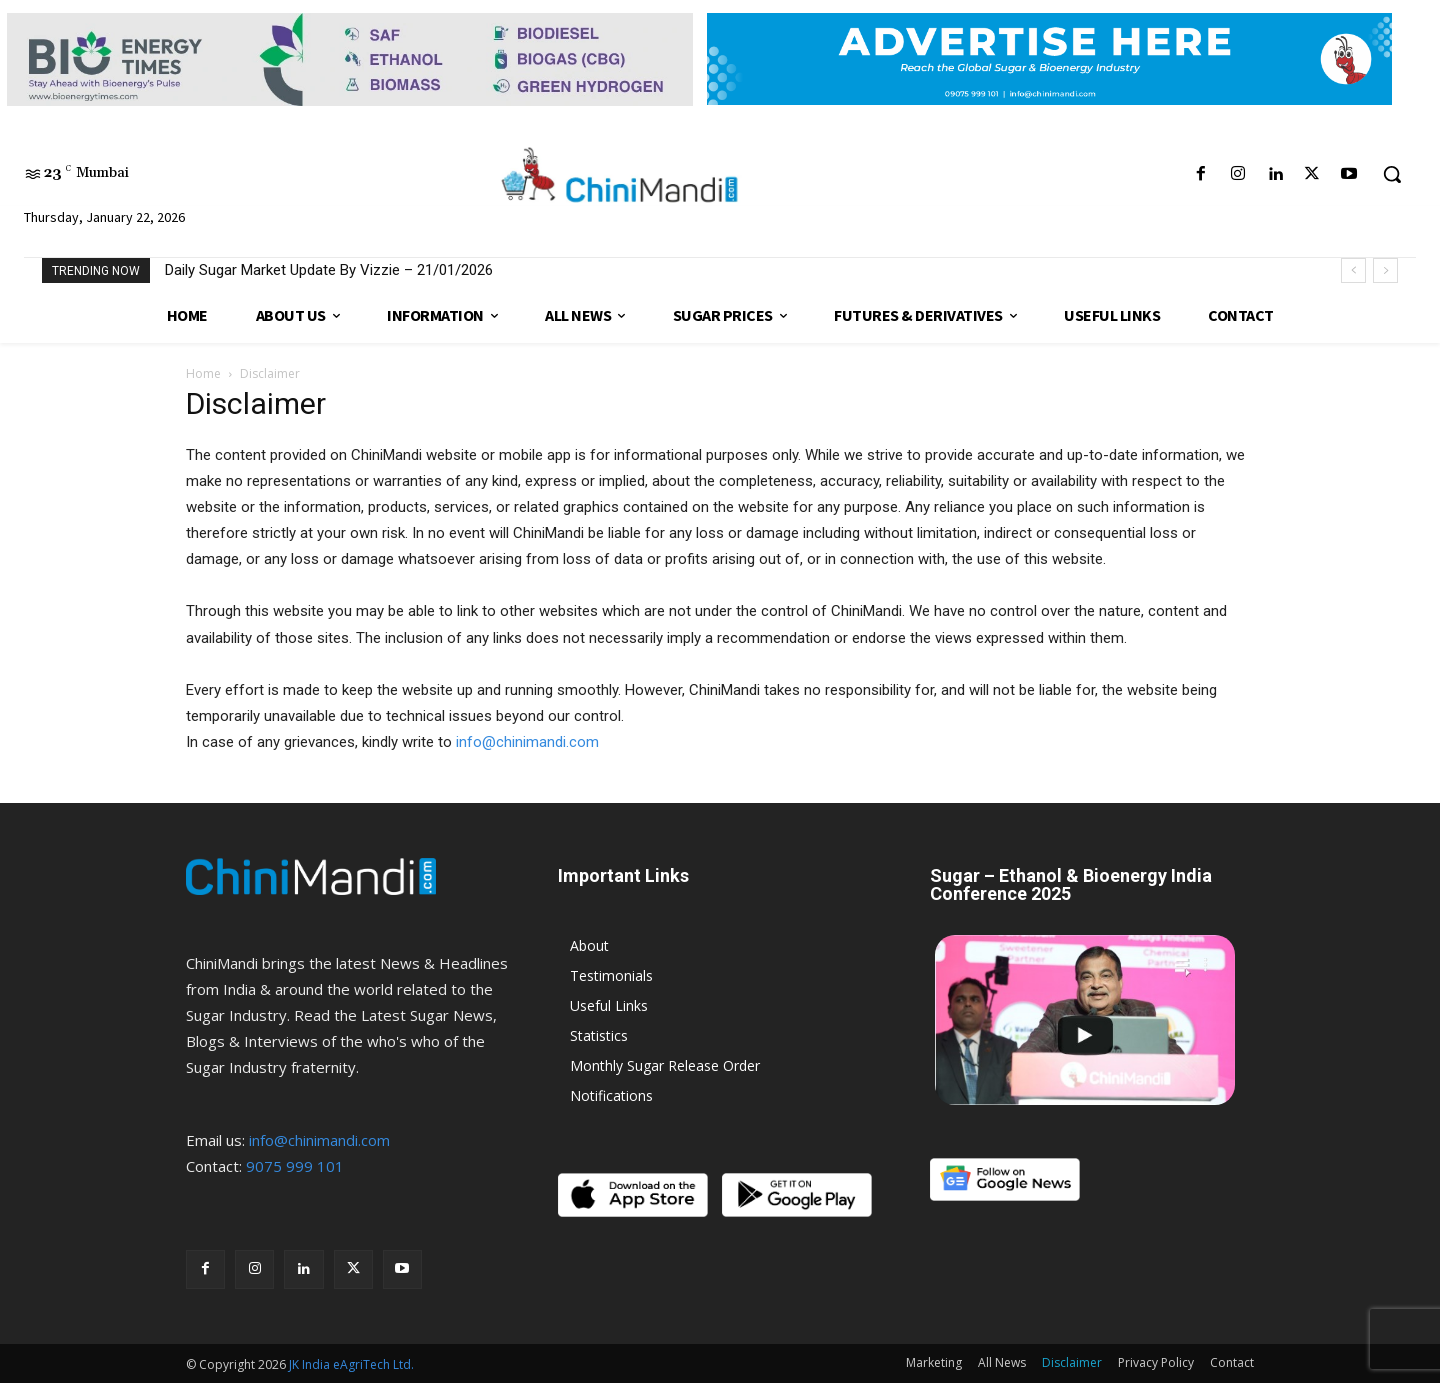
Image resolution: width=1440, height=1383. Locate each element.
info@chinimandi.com (527, 742)
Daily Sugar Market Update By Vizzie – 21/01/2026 (329, 270)
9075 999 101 (295, 1166)
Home (203, 373)
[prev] (1353, 270)
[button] (1392, 174)
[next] (1385, 270)
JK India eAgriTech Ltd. (351, 1364)
